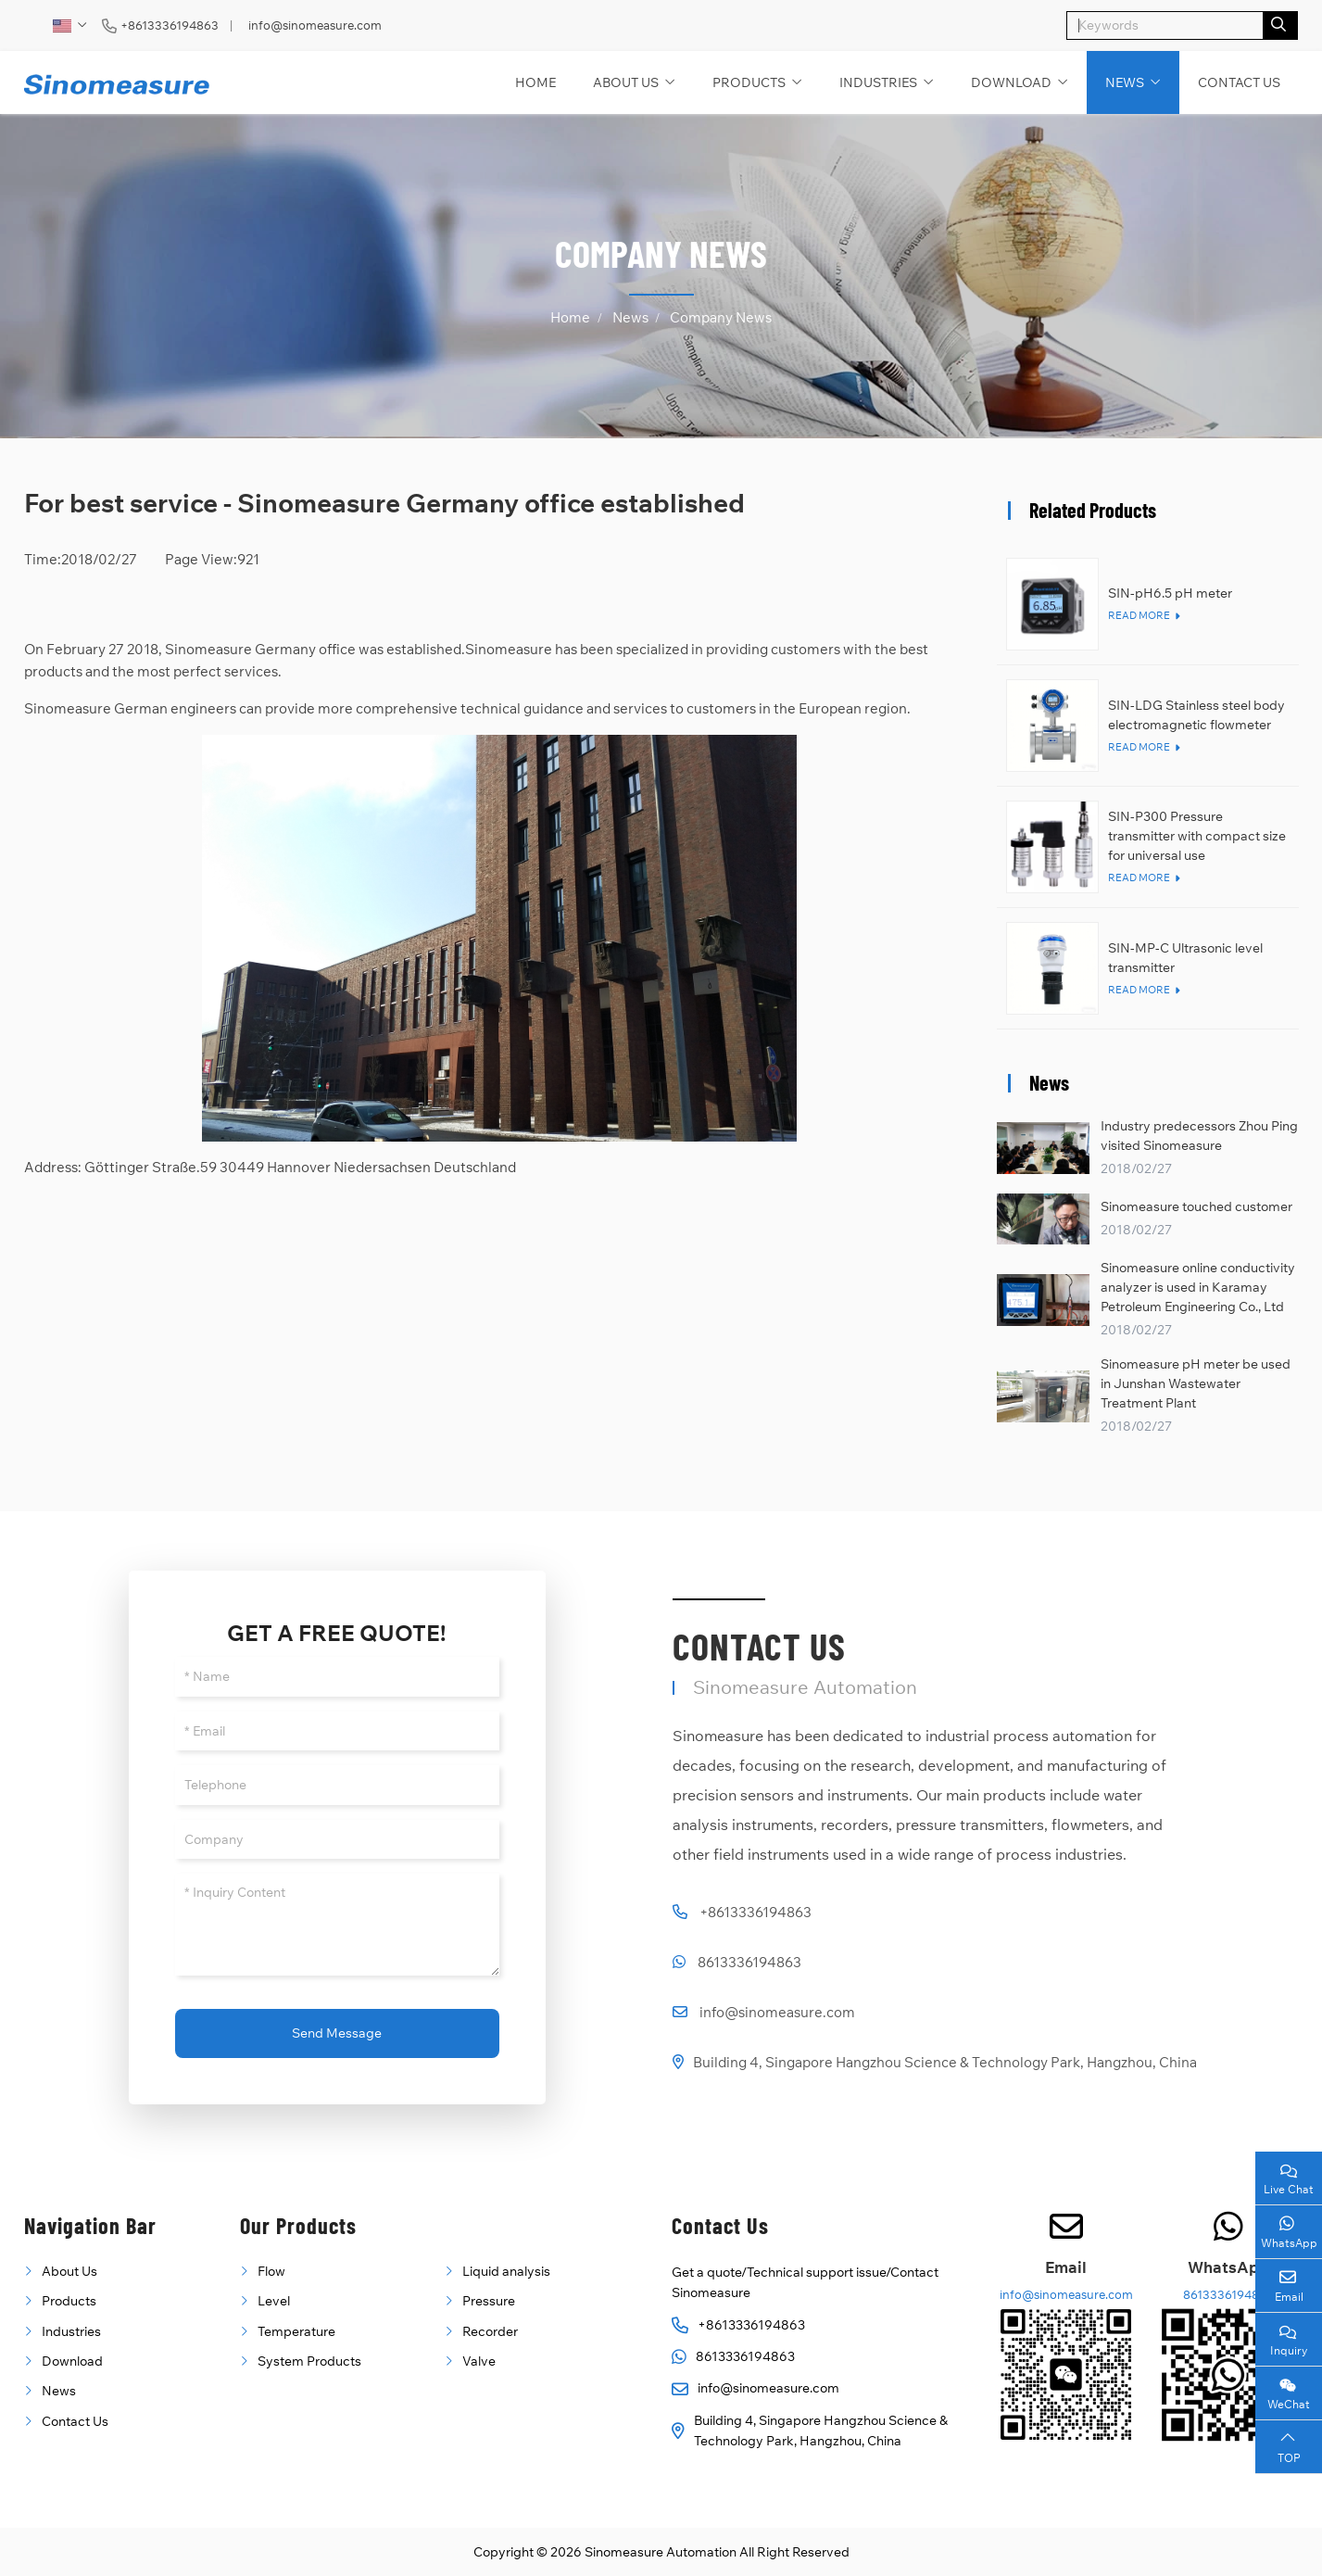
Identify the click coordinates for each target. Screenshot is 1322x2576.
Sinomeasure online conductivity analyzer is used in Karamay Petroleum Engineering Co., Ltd (1198, 1287)
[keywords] (1164, 25)
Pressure (488, 2300)
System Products (309, 2361)
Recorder (490, 2331)
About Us (626, 82)
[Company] (337, 1840)
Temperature (296, 2331)
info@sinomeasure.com (315, 25)
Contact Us (1239, 82)
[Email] (337, 1731)
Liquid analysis (506, 2271)
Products (749, 82)
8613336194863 (749, 1962)
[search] (1281, 25)
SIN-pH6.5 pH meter (1170, 593)
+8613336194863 (169, 25)
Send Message (337, 2033)
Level (274, 2300)
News (1124, 82)
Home (535, 82)
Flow (271, 2271)
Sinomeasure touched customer (1196, 1206)
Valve (479, 2361)
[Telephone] (337, 1785)
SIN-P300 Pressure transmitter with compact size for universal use (1197, 836)
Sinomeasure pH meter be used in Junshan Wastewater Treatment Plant (1196, 1383)
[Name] (337, 1677)
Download (1011, 82)
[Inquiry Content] (337, 1925)
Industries (878, 82)
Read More (1139, 615)
